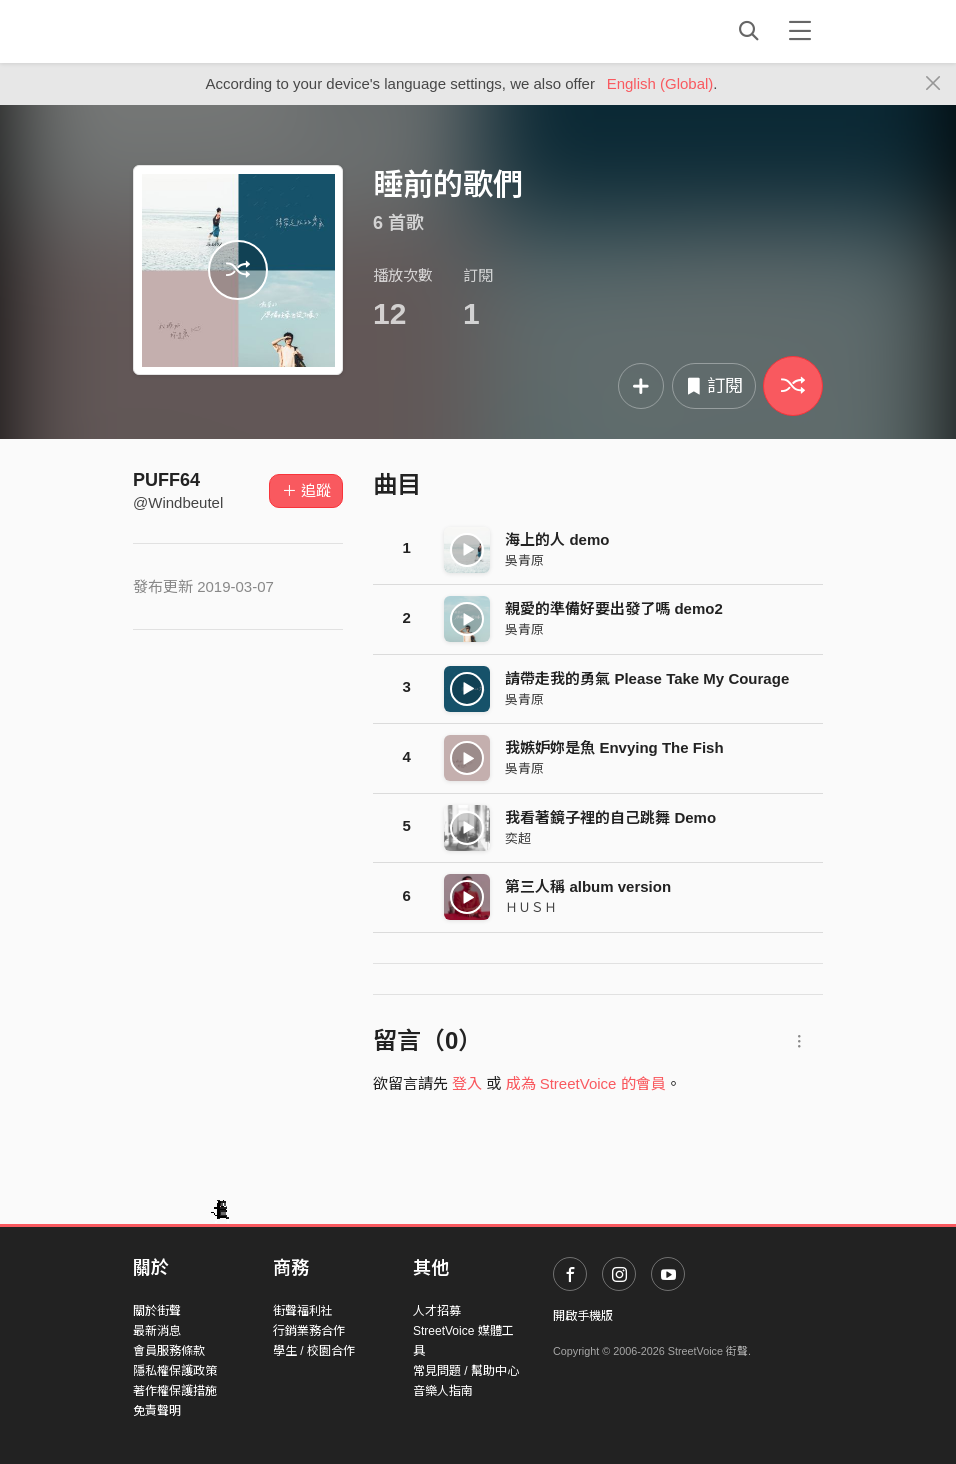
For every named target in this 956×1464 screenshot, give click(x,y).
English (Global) (660, 83)
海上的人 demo (557, 539)
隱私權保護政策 (175, 1371)
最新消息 (157, 1331)
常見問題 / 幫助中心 (466, 1371)
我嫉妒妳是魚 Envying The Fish (614, 747)
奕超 (518, 838)
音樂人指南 (443, 1391)
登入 (467, 1083)
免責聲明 (157, 1411)
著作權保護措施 (175, 1391)
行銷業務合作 (309, 1331)
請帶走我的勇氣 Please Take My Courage (647, 678)
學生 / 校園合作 (314, 1351)
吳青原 (524, 560)
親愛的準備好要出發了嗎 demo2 (614, 608)
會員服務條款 (169, 1351)
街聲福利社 (303, 1311)
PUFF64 (166, 480)
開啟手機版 (583, 1316)
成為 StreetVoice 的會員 (586, 1083)
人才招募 (437, 1311)
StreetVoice (215, 31)
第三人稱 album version (588, 886)
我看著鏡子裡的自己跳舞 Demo (610, 817)
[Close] (933, 84)
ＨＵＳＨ (531, 907)
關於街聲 (157, 1311)
